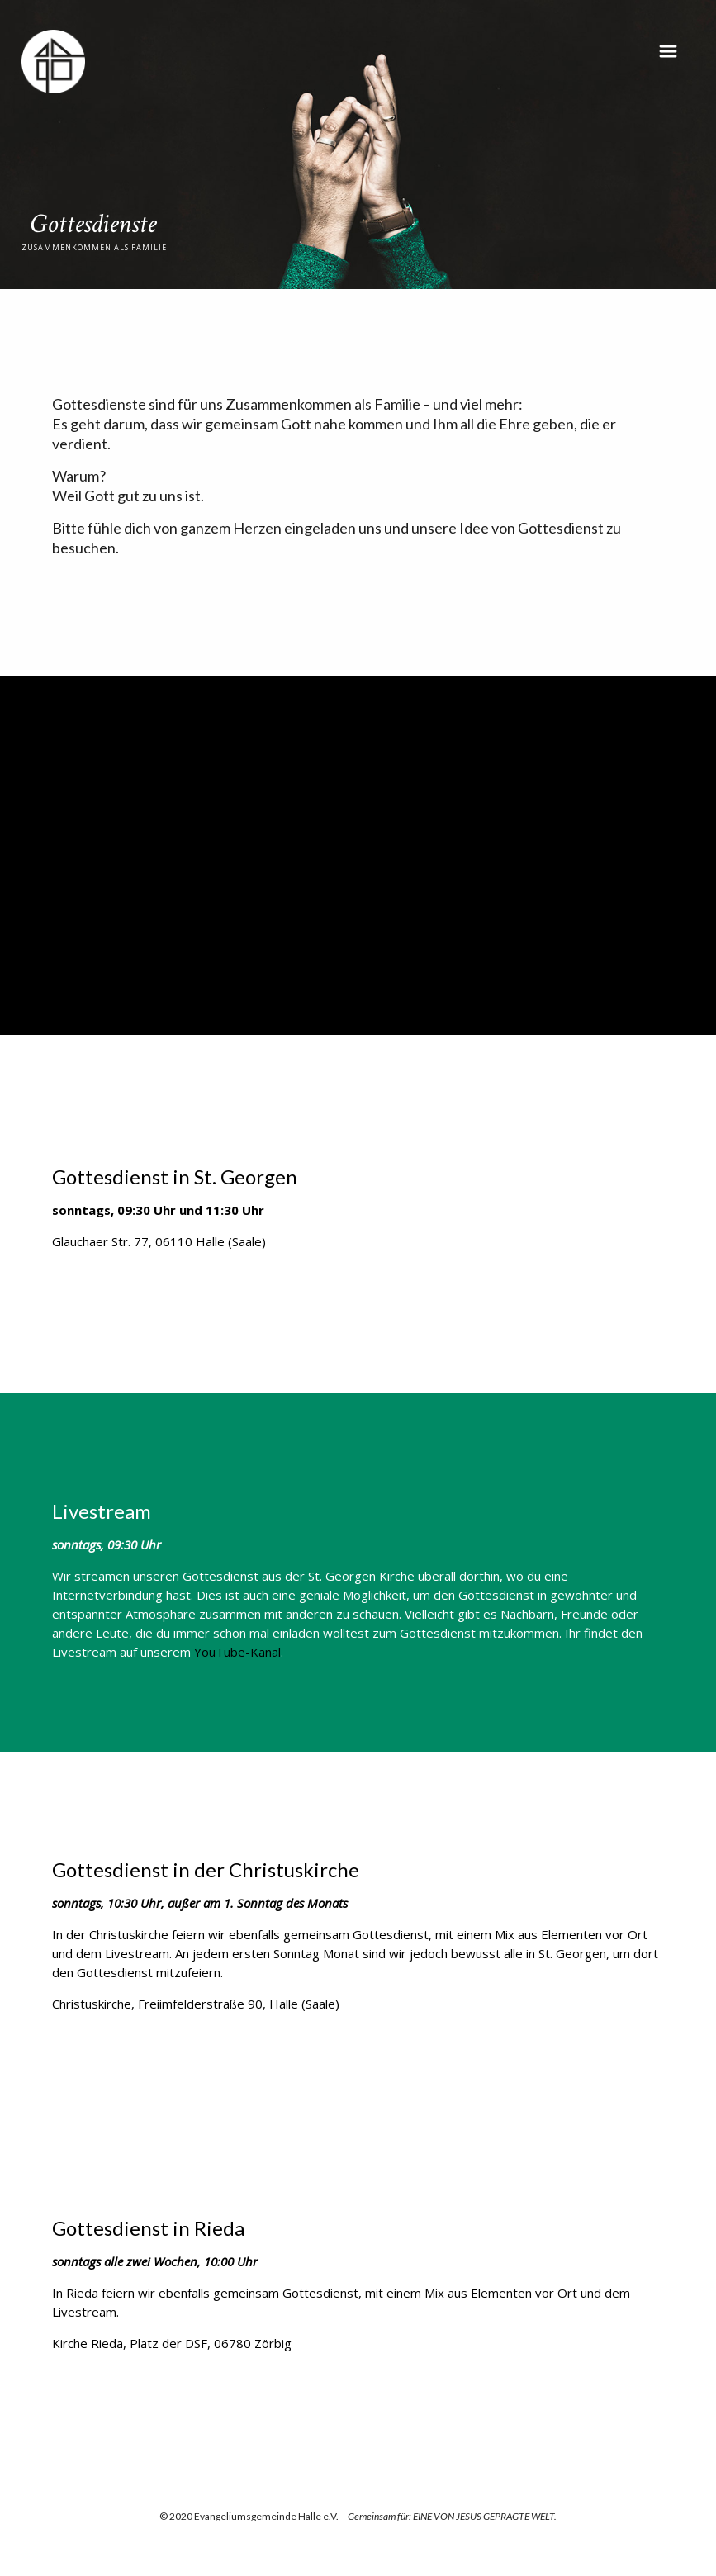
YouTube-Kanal (237, 1652)
